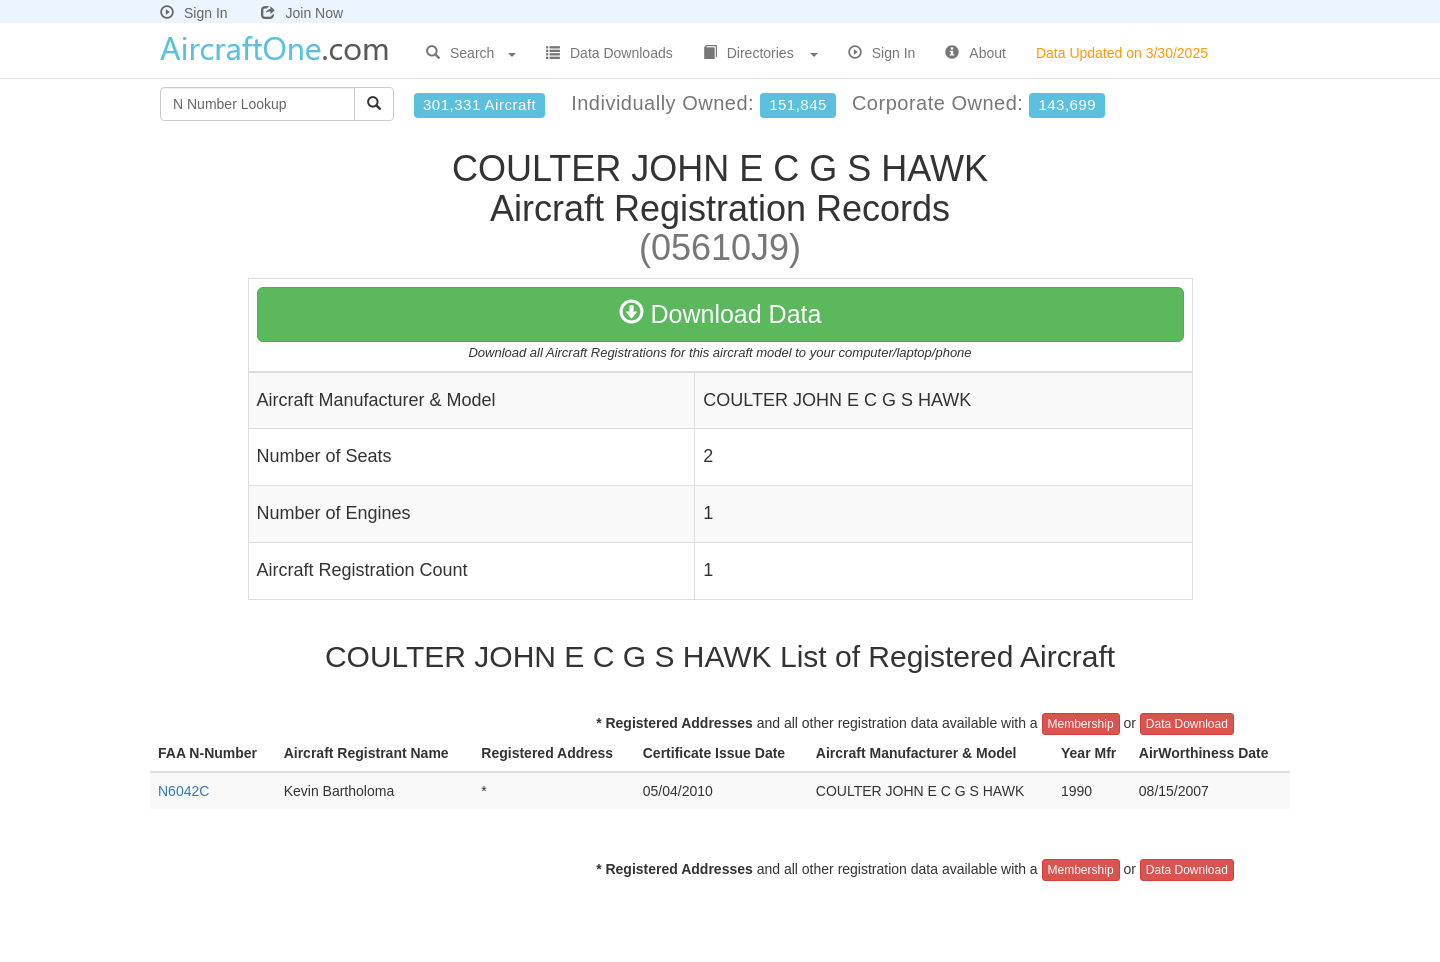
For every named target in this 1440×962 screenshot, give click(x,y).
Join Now (302, 13)
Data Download (1187, 724)
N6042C (183, 791)
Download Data (720, 314)
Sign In (194, 13)
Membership (1081, 724)
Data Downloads (609, 53)
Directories (760, 53)
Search (471, 53)
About (975, 53)
